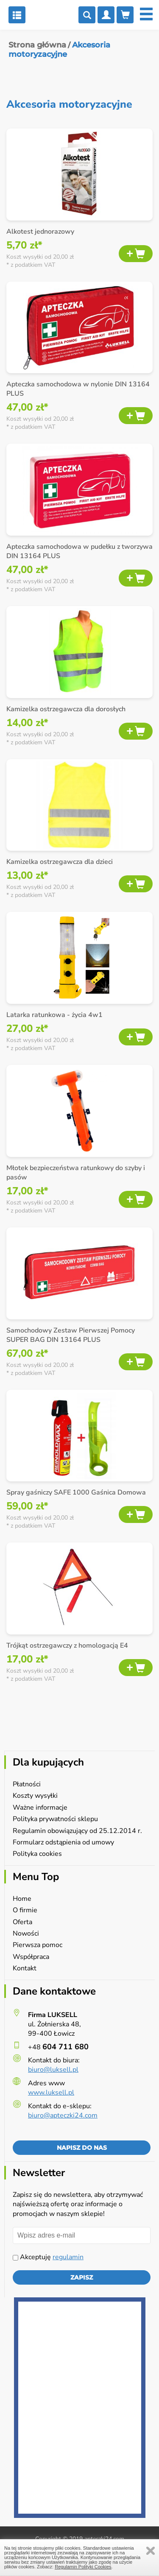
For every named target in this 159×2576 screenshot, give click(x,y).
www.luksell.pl (51, 2092)
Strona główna (37, 45)
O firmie (25, 1910)
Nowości (26, 1933)
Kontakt (24, 1968)
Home (22, 1898)
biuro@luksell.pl (53, 2069)
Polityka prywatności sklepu (55, 1819)
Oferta (22, 1922)
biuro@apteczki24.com (63, 2115)
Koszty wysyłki (35, 1795)
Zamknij (150, 2551)
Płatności (27, 1784)
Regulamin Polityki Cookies (83, 2566)
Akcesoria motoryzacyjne (59, 49)
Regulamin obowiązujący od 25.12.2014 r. (77, 1831)
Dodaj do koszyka (136, 253)
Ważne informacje (40, 1807)
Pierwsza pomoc (37, 1945)
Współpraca (31, 1956)
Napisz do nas (82, 2147)
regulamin (68, 2257)
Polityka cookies (37, 1853)
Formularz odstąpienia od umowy (63, 1842)
